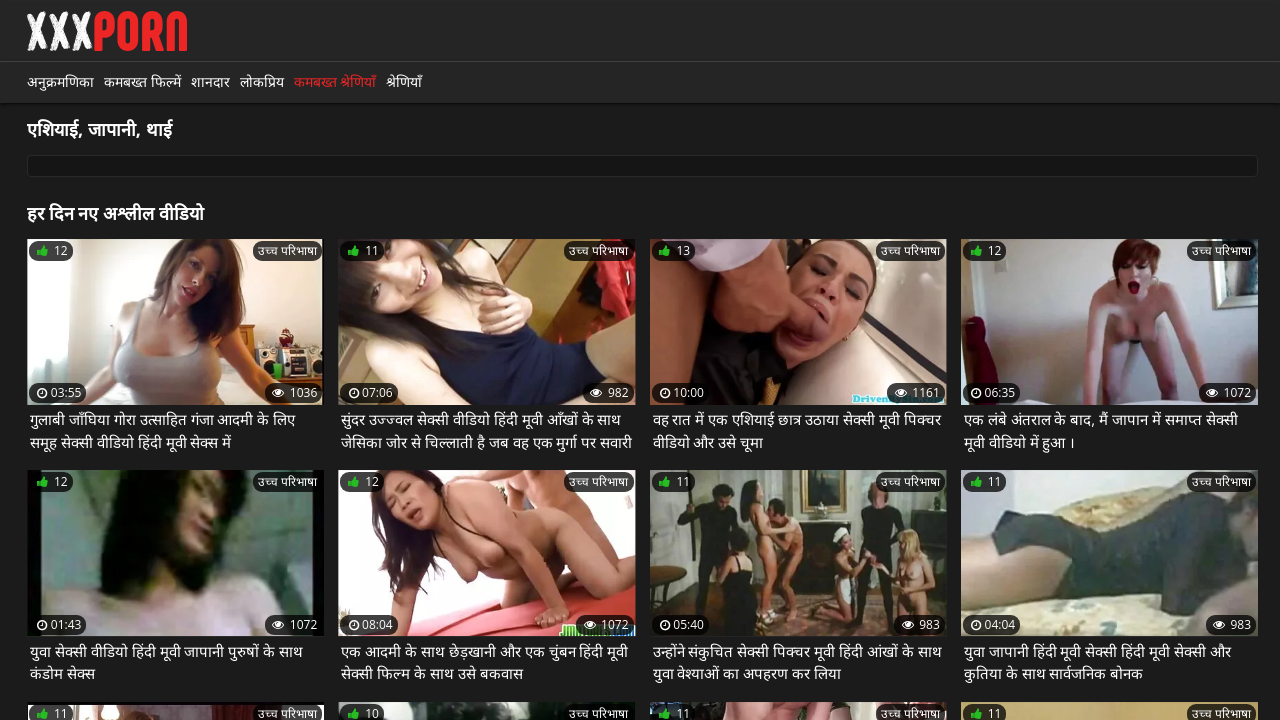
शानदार (210, 81)
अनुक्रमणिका (60, 81)
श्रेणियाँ (404, 81)
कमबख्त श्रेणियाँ (335, 81)
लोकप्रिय (262, 81)
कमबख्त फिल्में (142, 81)
